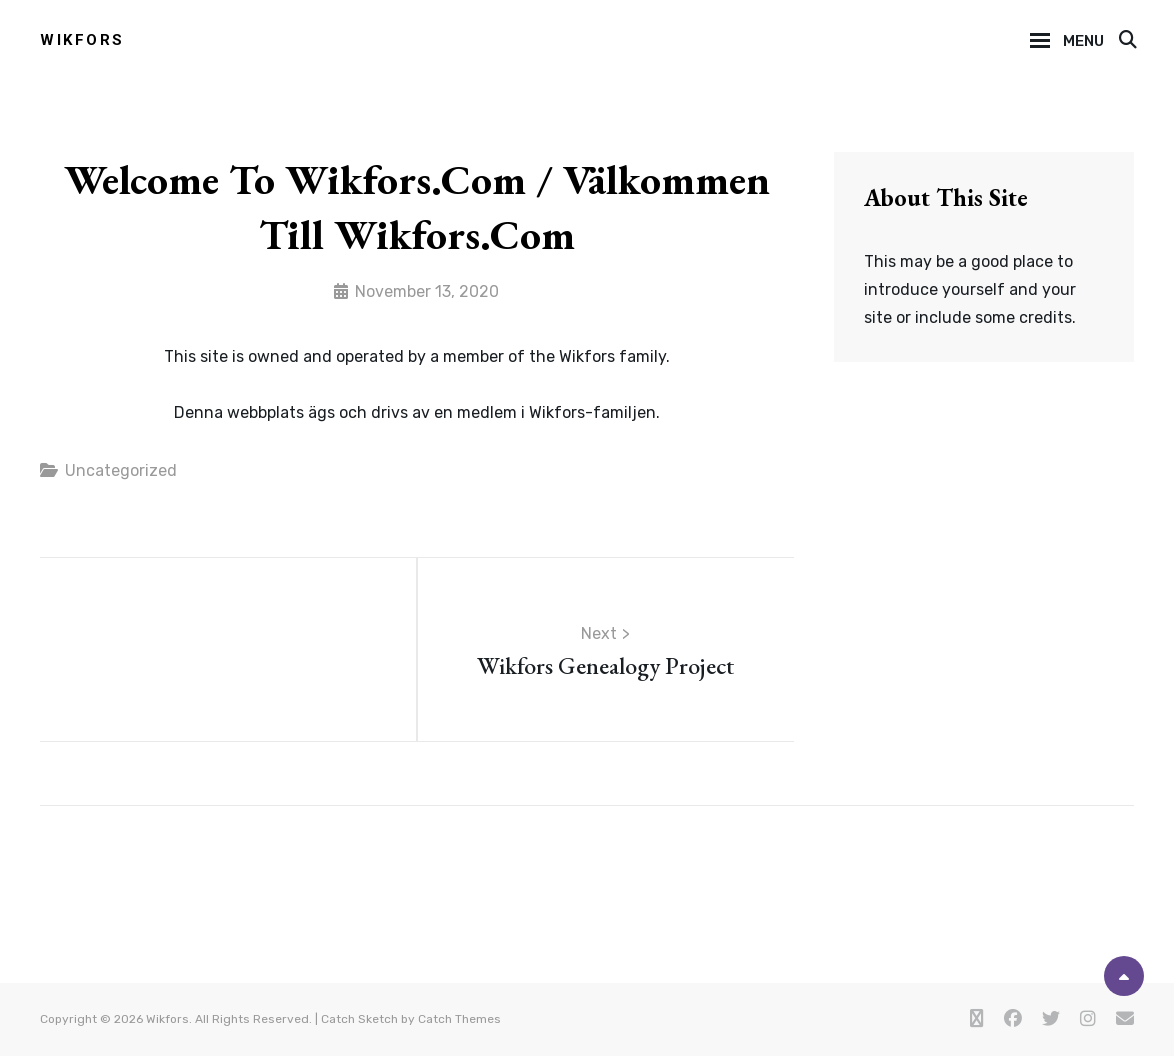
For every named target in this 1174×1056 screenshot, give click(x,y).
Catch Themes (459, 1019)
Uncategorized (121, 470)
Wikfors (82, 40)
